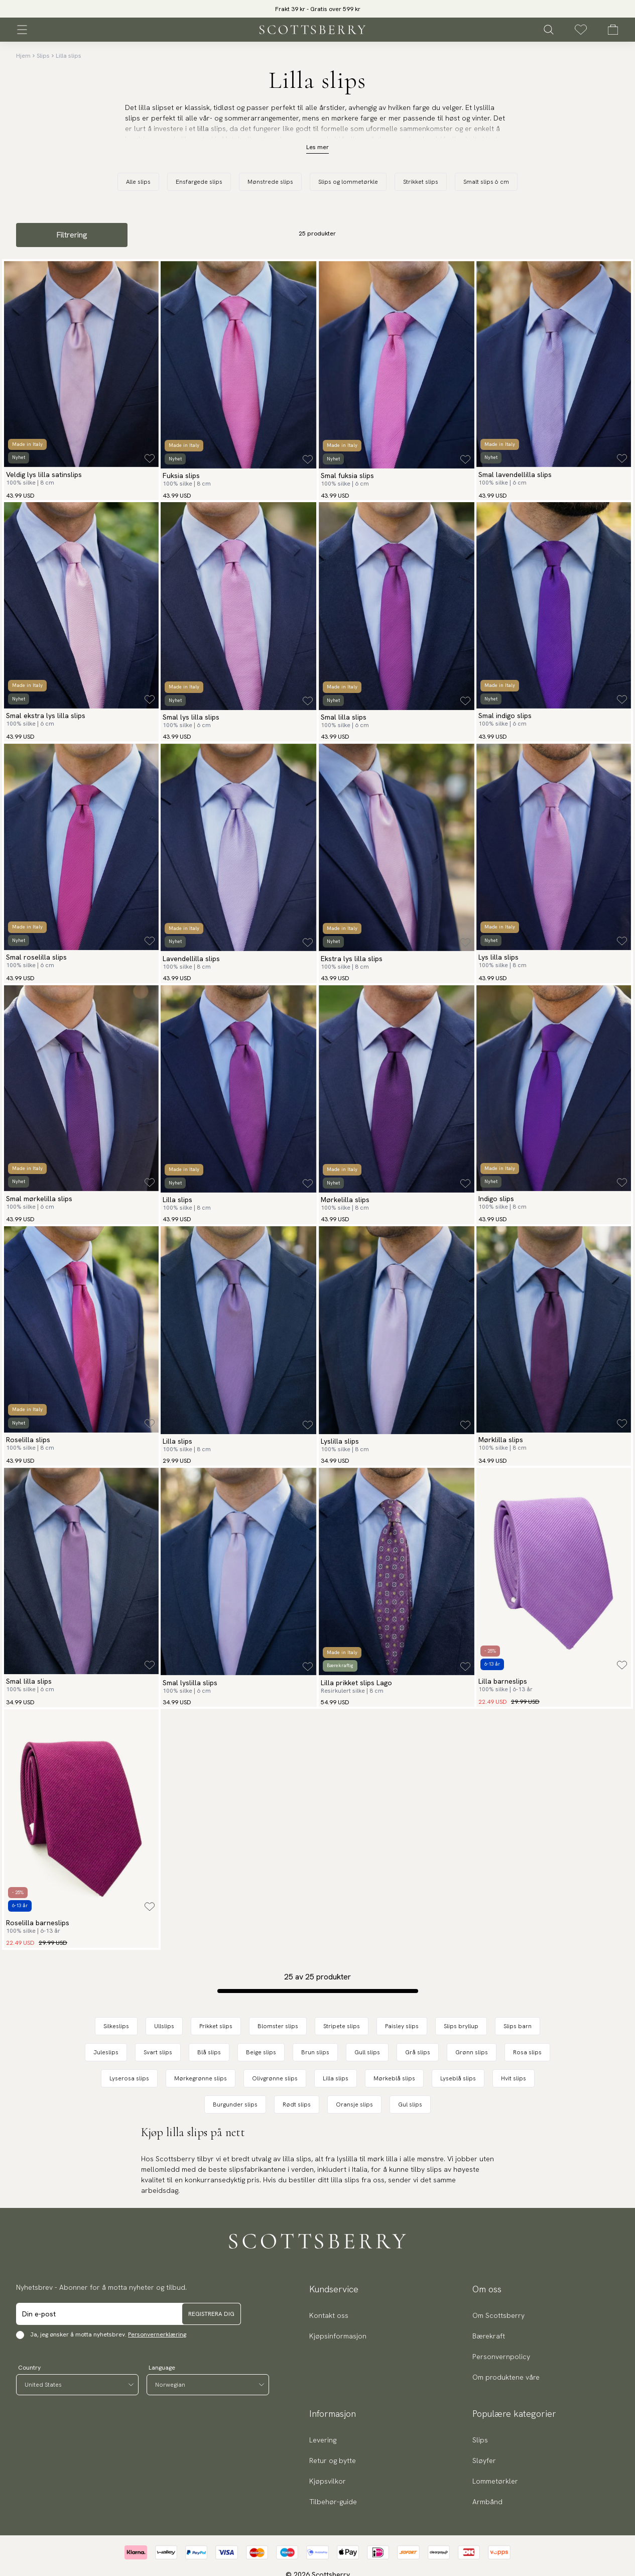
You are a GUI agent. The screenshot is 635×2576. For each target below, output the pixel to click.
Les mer (317, 147)
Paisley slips (402, 2026)
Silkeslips (116, 2026)
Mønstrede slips (270, 182)
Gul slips (410, 2104)
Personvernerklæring (157, 2334)
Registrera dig (211, 2314)
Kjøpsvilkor (327, 2481)
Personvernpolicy (501, 2356)
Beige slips (261, 2052)
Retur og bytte (332, 2460)
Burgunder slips (235, 2104)
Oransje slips (354, 2104)
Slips (43, 56)
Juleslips (105, 2052)
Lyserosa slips (129, 2078)
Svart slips (158, 2052)
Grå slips (417, 2052)
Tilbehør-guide (333, 2501)
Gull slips (367, 2052)
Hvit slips (513, 2078)
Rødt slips (297, 2104)
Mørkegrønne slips (200, 2078)
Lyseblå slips (458, 2078)
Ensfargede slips (199, 182)
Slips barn (517, 2026)
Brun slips (315, 2052)
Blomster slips (278, 2026)
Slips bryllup (461, 2026)
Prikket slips (215, 2026)
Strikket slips (420, 182)
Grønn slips (471, 2052)
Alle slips (138, 182)
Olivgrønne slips (275, 2078)
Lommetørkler (495, 2481)
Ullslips (164, 2026)
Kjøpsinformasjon (337, 2335)
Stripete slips (341, 2026)
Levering (322, 2439)
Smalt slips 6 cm (486, 182)
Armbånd (487, 2501)
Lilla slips (68, 56)
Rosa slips (527, 2052)
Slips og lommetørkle (348, 182)
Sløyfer (484, 2460)
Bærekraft (488, 2335)
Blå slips (209, 2052)
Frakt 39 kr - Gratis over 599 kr (317, 9)
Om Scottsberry (498, 2315)
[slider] (317, 9)
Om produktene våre (506, 2377)
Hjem (23, 56)
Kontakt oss (328, 2315)
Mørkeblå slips (394, 2078)
